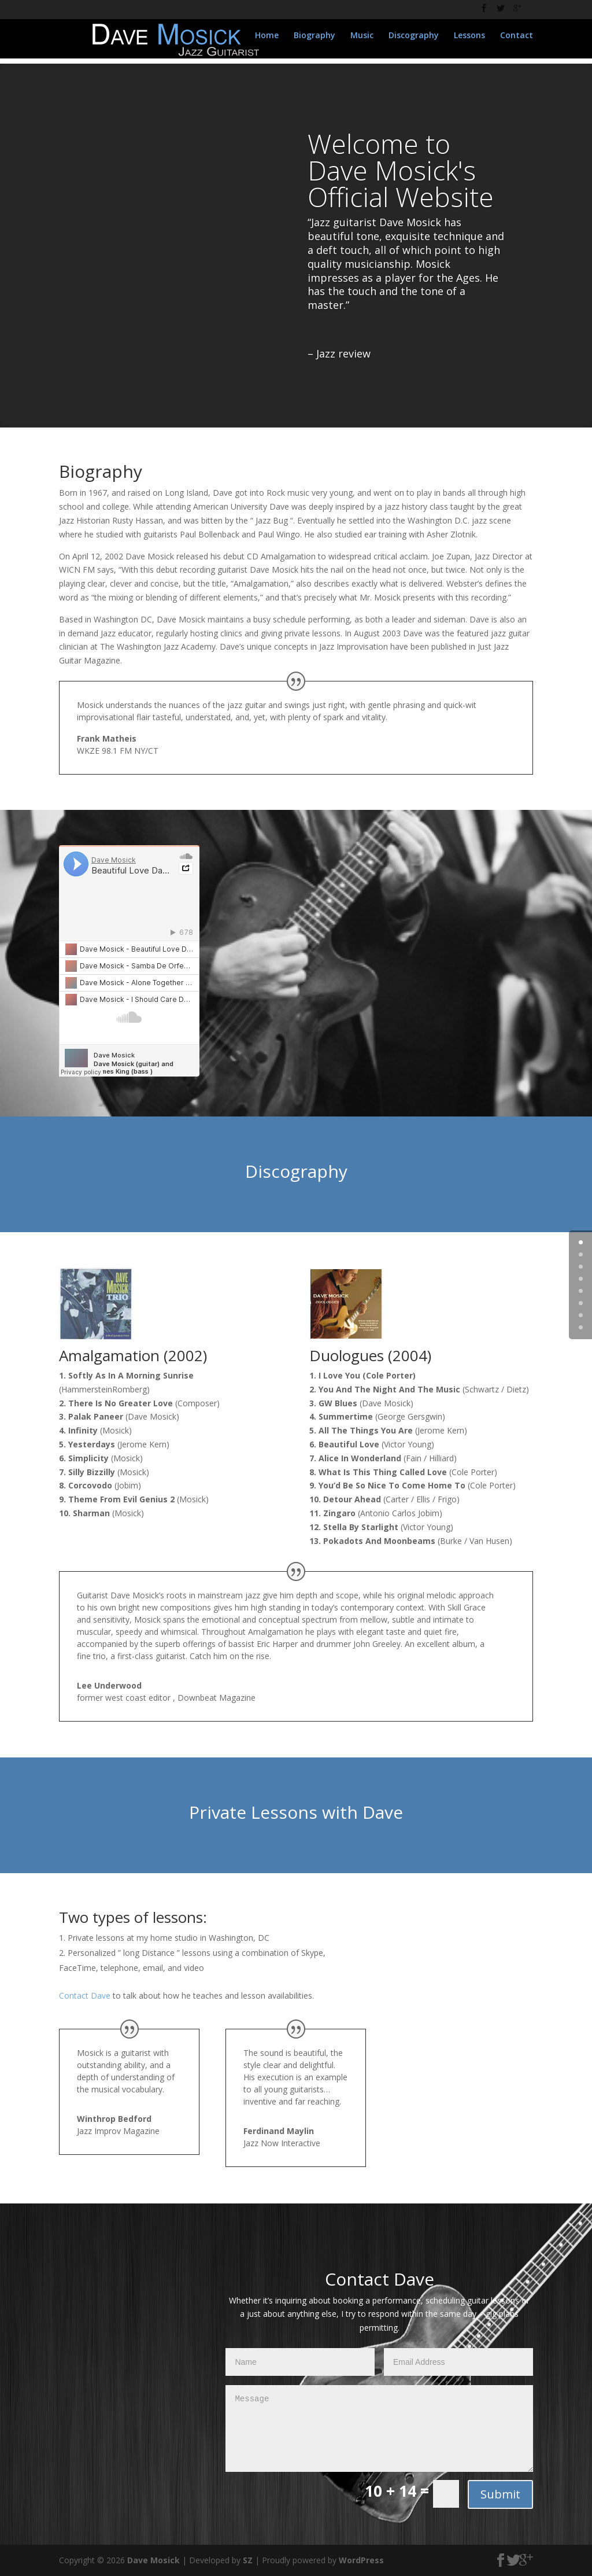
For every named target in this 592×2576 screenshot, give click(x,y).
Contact (516, 41)
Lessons (469, 41)
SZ (248, 2560)
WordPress (361, 2560)
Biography (314, 41)
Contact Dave (84, 1995)
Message (378, 2428)
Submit (500, 2494)
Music (361, 41)
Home (267, 41)
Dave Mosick (153, 2560)
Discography (413, 41)
